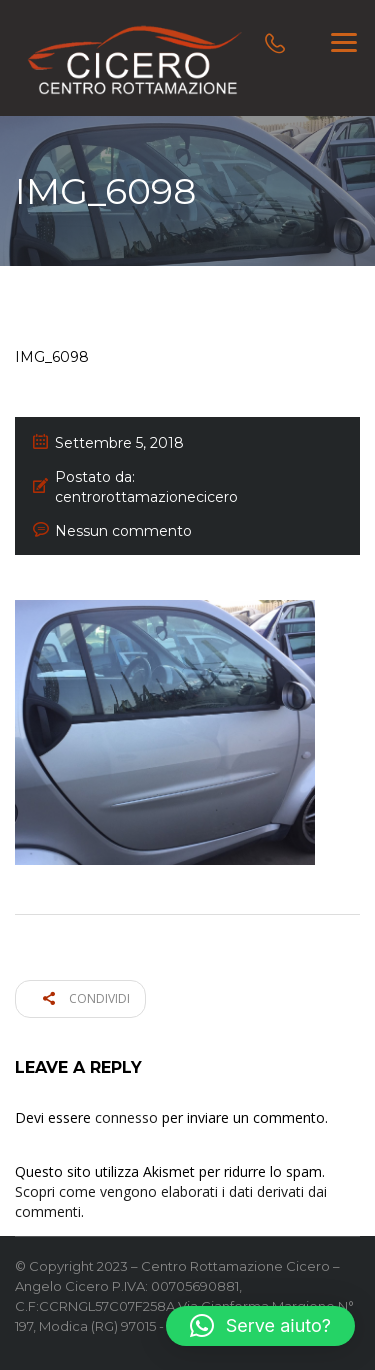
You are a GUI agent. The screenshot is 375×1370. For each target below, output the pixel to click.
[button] (260, 1326)
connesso (126, 1117)
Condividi (86, 998)
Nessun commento (123, 531)
